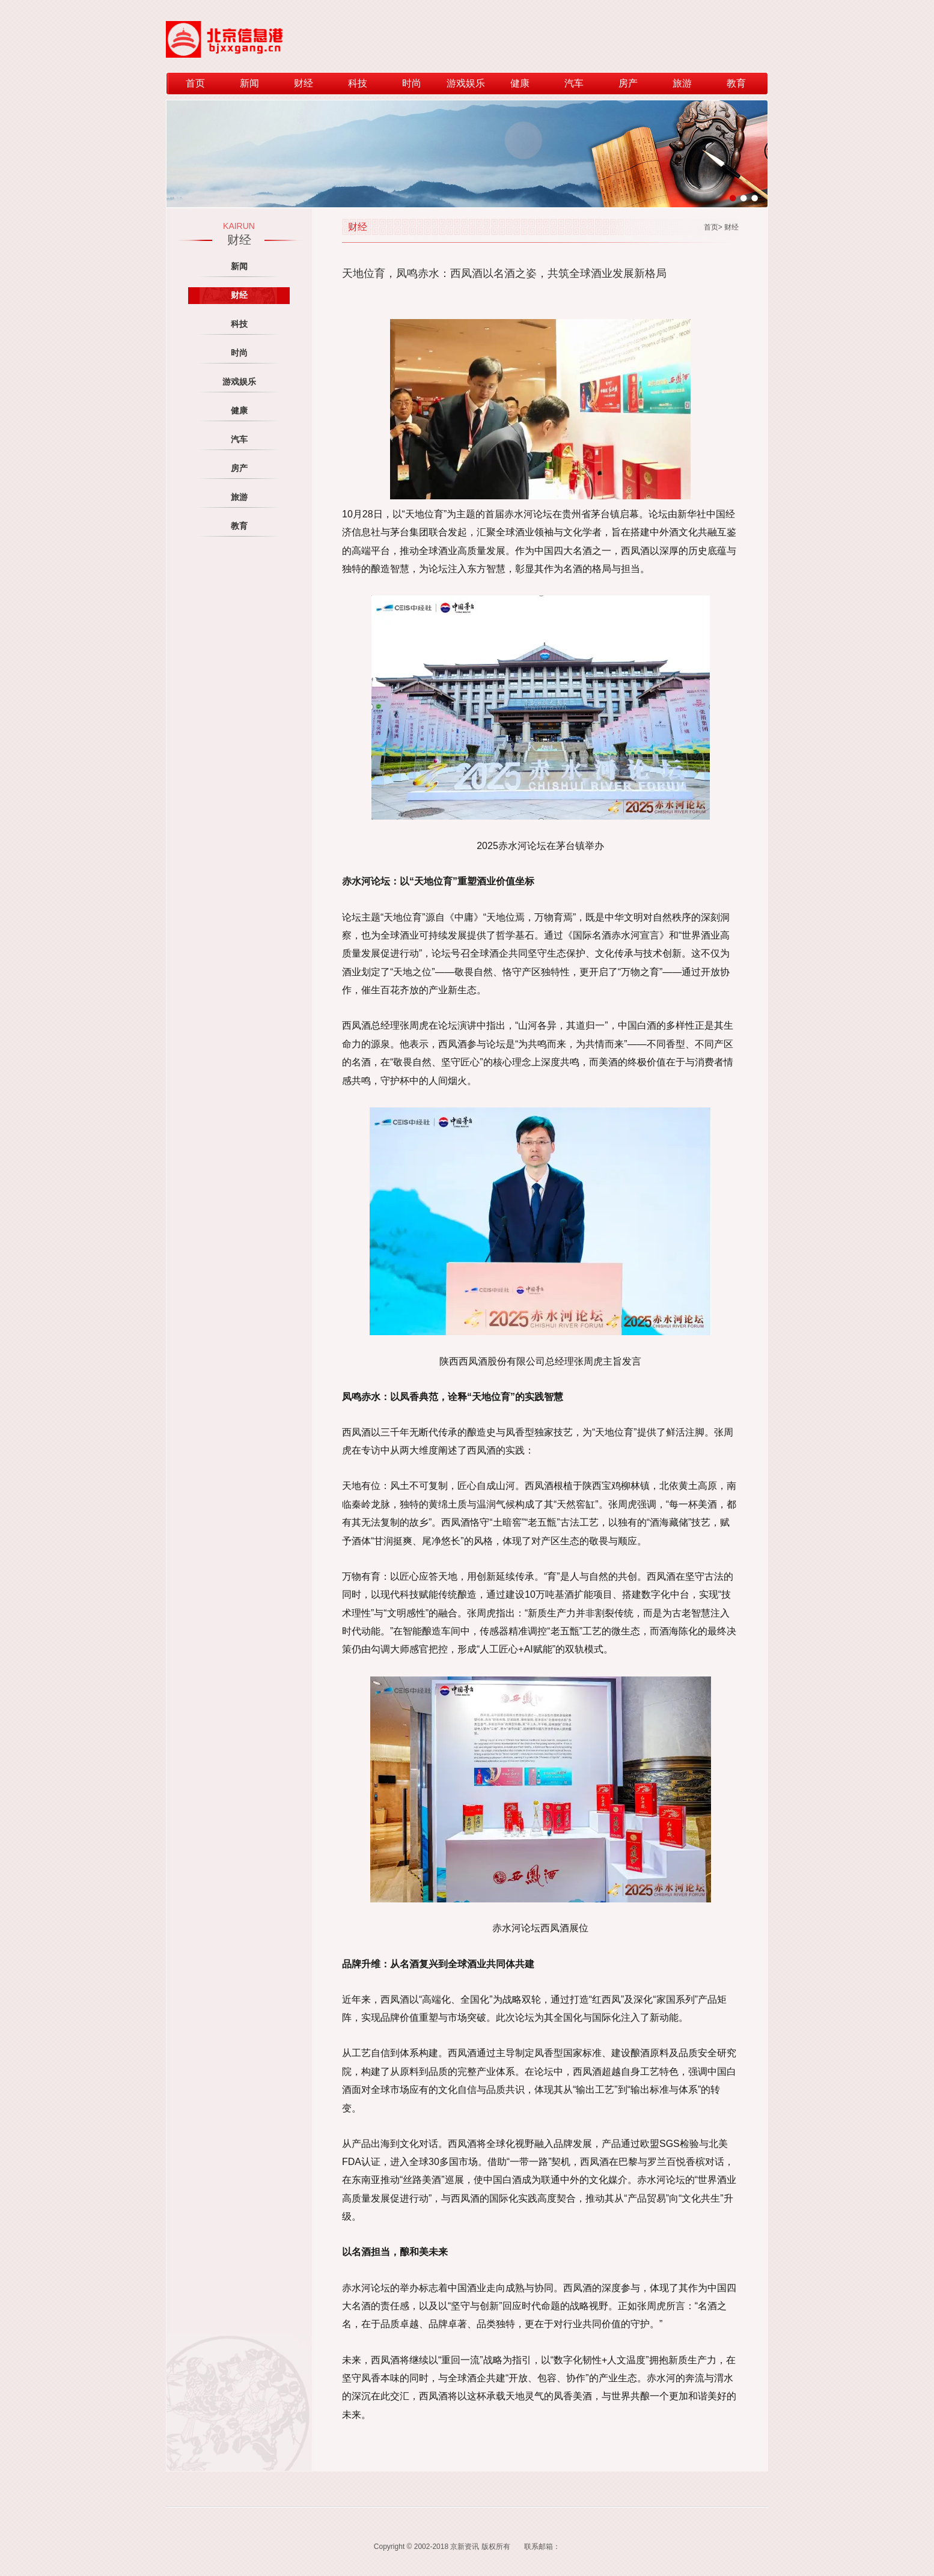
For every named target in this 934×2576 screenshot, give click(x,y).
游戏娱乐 (466, 83)
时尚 (411, 83)
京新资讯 (464, 2546)
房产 (628, 83)
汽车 (574, 83)
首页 (195, 83)
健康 (520, 83)
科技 (357, 83)
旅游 (682, 83)
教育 (736, 83)
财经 (303, 83)
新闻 (249, 83)
